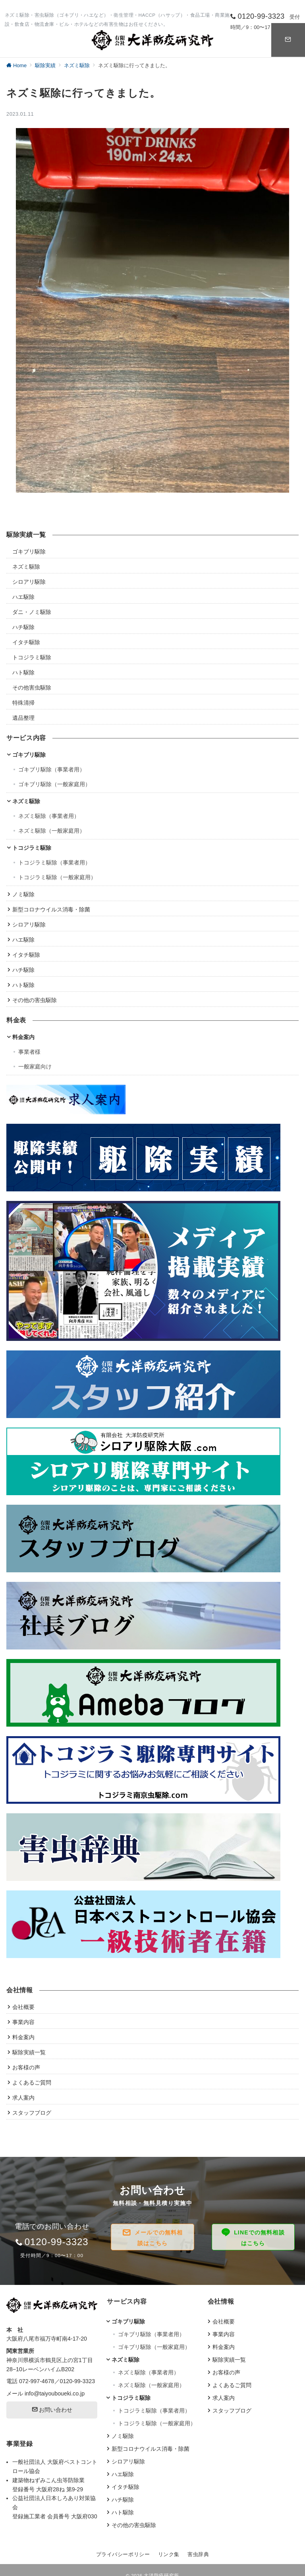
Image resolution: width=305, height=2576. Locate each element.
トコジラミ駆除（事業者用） (54, 862)
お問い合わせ (52, 2410)
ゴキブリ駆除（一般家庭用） (54, 784)
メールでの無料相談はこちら (159, 2237)
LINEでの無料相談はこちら (259, 2237)
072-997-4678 (36, 2381)
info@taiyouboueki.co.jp (55, 2393)
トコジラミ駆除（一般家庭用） (57, 877)
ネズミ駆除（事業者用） (48, 816)
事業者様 (29, 1052)
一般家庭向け (35, 1066)
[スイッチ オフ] (288, 40)
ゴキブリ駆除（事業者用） (51, 769)
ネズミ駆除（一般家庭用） (51, 831)
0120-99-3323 (77, 2381)
